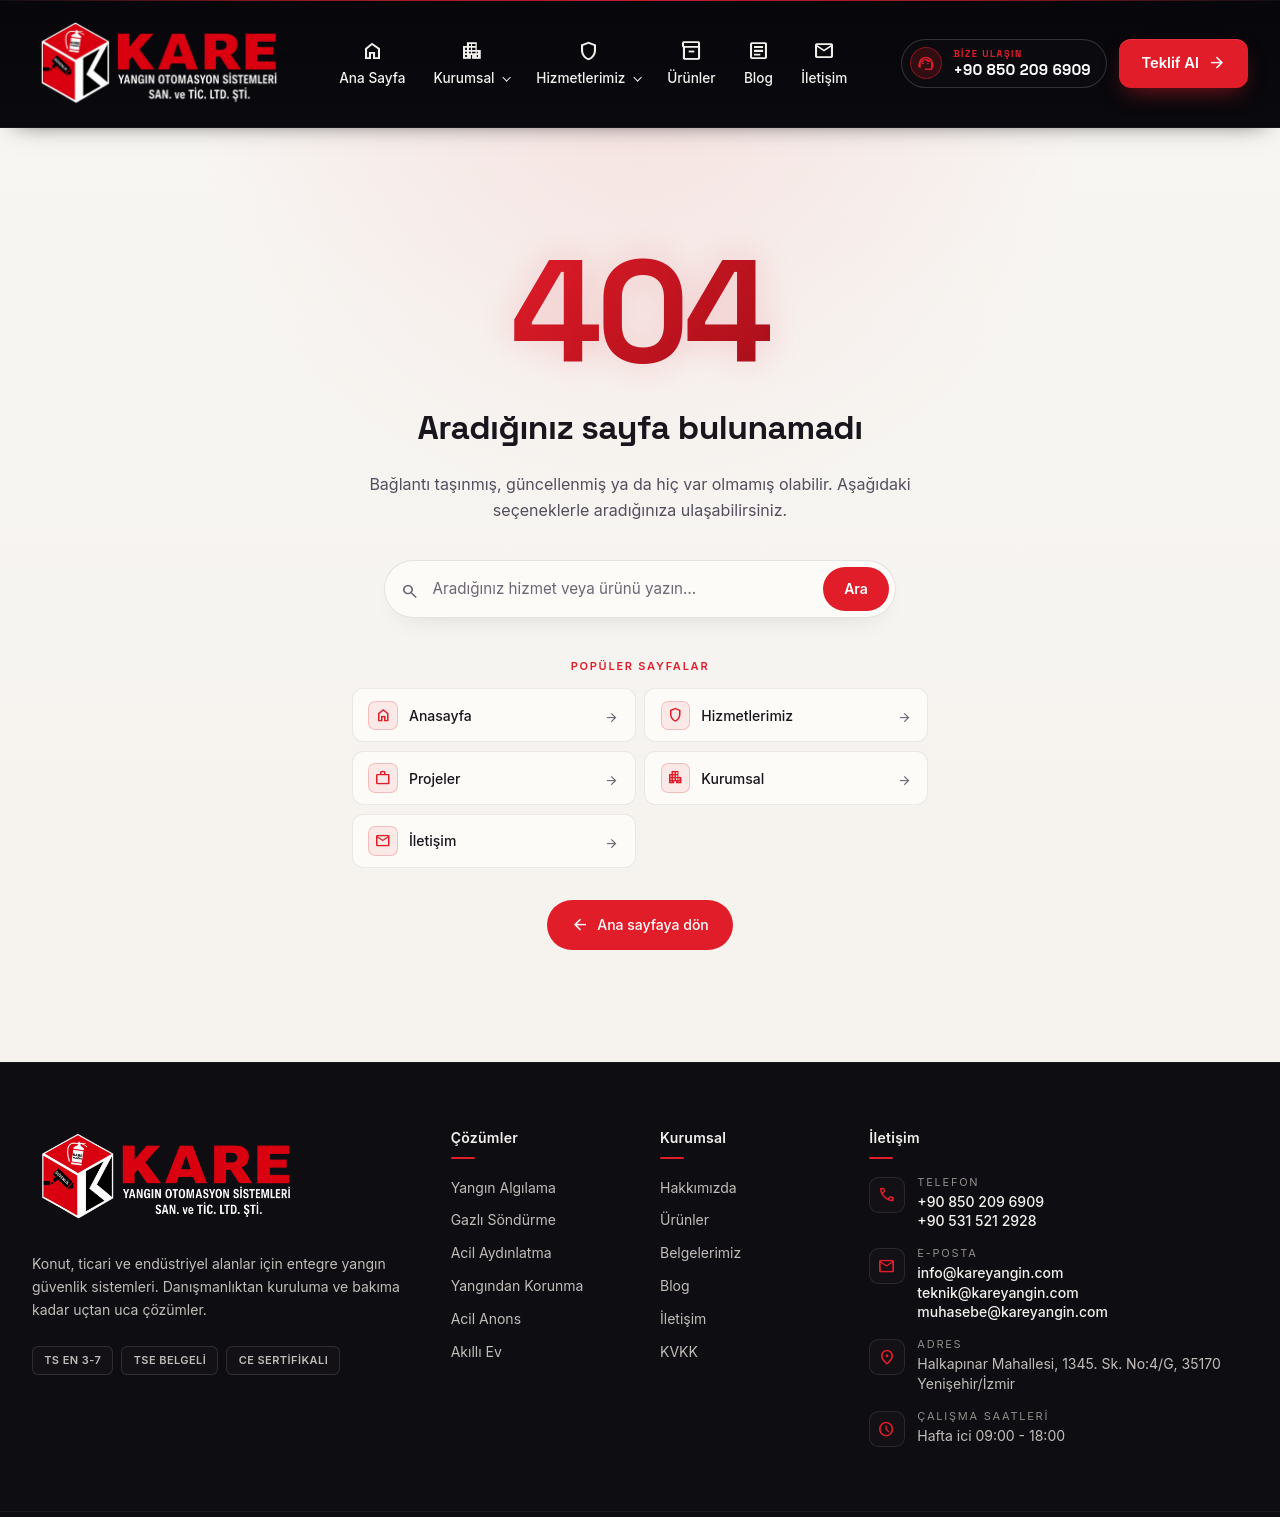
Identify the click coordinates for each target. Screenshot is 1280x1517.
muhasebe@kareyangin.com (1012, 1311)
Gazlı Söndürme (503, 1219)
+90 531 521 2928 (976, 1220)
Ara (856, 588)
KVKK (679, 1351)
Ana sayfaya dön (640, 925)
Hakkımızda (698, 1187)
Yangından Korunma (517, 1285)
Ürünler (684, 1219)
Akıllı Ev (476, 1351)
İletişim (683, 1318)
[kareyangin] (158, 63)
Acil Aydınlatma (501, 1252)
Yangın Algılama (503, 1187)
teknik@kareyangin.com (997, 1292)
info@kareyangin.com (990, 1272)
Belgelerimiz (700, 1252)
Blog (675, 1285)
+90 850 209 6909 (980, 1201)
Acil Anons (486, 1318)
